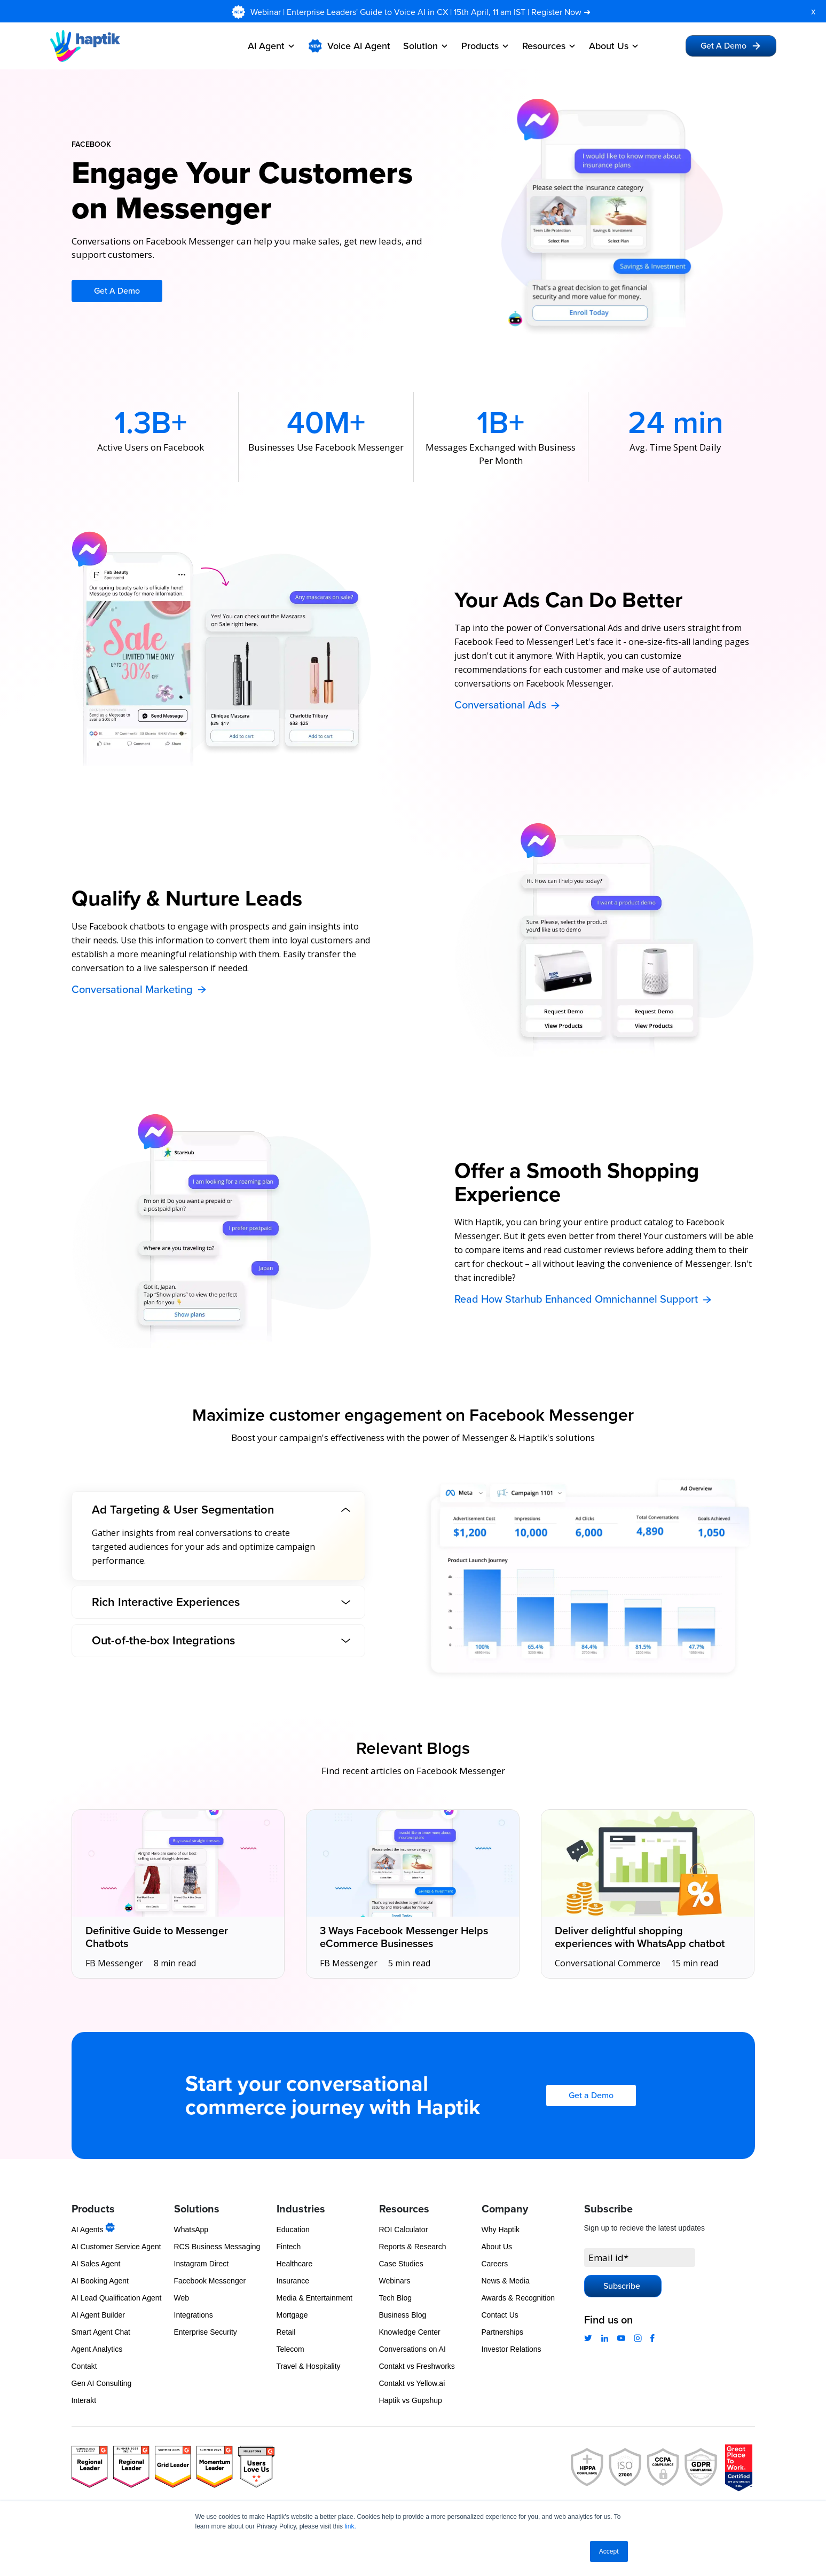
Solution (426, 46)
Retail (286, 2332)
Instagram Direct (201, 2263)
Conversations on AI (412, 2349)
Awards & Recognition (518, 2298)
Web (182, 2298)
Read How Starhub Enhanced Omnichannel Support (583, 1299)
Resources (549, 46)
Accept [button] (609, 2551)
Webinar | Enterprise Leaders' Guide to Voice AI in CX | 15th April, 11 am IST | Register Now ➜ (421, 12)
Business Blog (403, 2315)
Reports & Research (412, 2246)
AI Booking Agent (100, 2280)
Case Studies (401, 2263)
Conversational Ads (507, 705)
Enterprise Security (205, 2332)
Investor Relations (511, 2349)
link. (350, 2526)
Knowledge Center (409, 2332)
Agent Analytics (97, 2349)
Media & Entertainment (314, 2298)
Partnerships (503, 2332)
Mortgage (292, 2315)
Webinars (395, 2280)
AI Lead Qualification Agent (117, 2298)
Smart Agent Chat (101, 2332)
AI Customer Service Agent (116, 2246)
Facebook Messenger (210, 2280)
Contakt (84, 2366)
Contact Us (500, 2315)
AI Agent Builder (98, 2315)
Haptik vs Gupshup (410, 2400)
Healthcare (295, 2263)
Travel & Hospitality (309, 2366)
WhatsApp (191, 2229)
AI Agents (93, 2229)
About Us (614, 46)
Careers (495, 2263)
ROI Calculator (403, 2229)
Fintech (289, 2246)
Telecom (290, 2349)
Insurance (293, 2280)
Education (293, 2229)
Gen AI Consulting (102, 2383)
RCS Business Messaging (217, 2246)
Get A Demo (731, 46)
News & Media (506, 2280)
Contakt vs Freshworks (417, 2366)
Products (485, 46)
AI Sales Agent (96, 2263)
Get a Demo (591, 2095)
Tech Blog (395, 2298)
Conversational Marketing (140, 989)
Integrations (193, 2315)
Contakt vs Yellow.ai (412, 2383)
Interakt (84, 2400)
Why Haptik (501, 2229)
